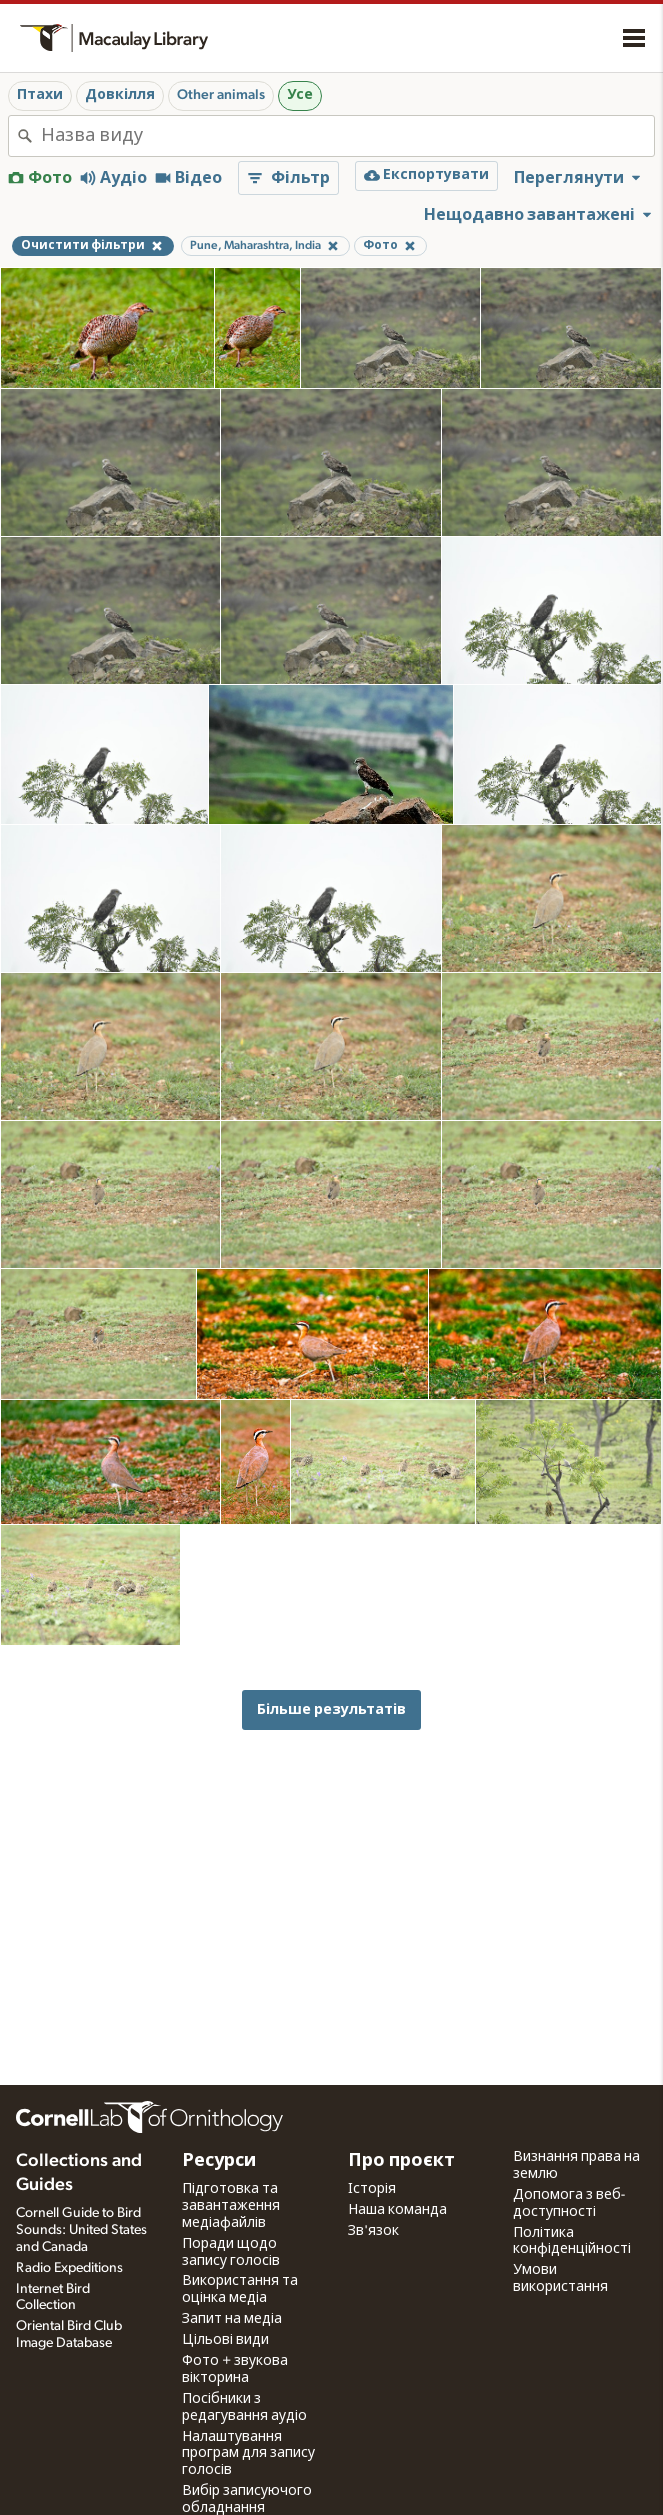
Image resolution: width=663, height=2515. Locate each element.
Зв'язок (373, 2231)
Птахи (40, 95)
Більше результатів (331, 1709)
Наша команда (397, 2210)
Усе (300, 95)
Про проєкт (401, 2161)
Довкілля (120, 95)
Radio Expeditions (69, 2268)
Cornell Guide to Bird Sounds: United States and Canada (81, 2230)
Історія (372, 2189)
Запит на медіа (232, 2319)
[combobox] (347, 136)
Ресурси (219, 2161)
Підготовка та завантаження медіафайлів (231, 2206)
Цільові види (225, 2340)
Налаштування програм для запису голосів (248, 2454)
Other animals (221, 95)
